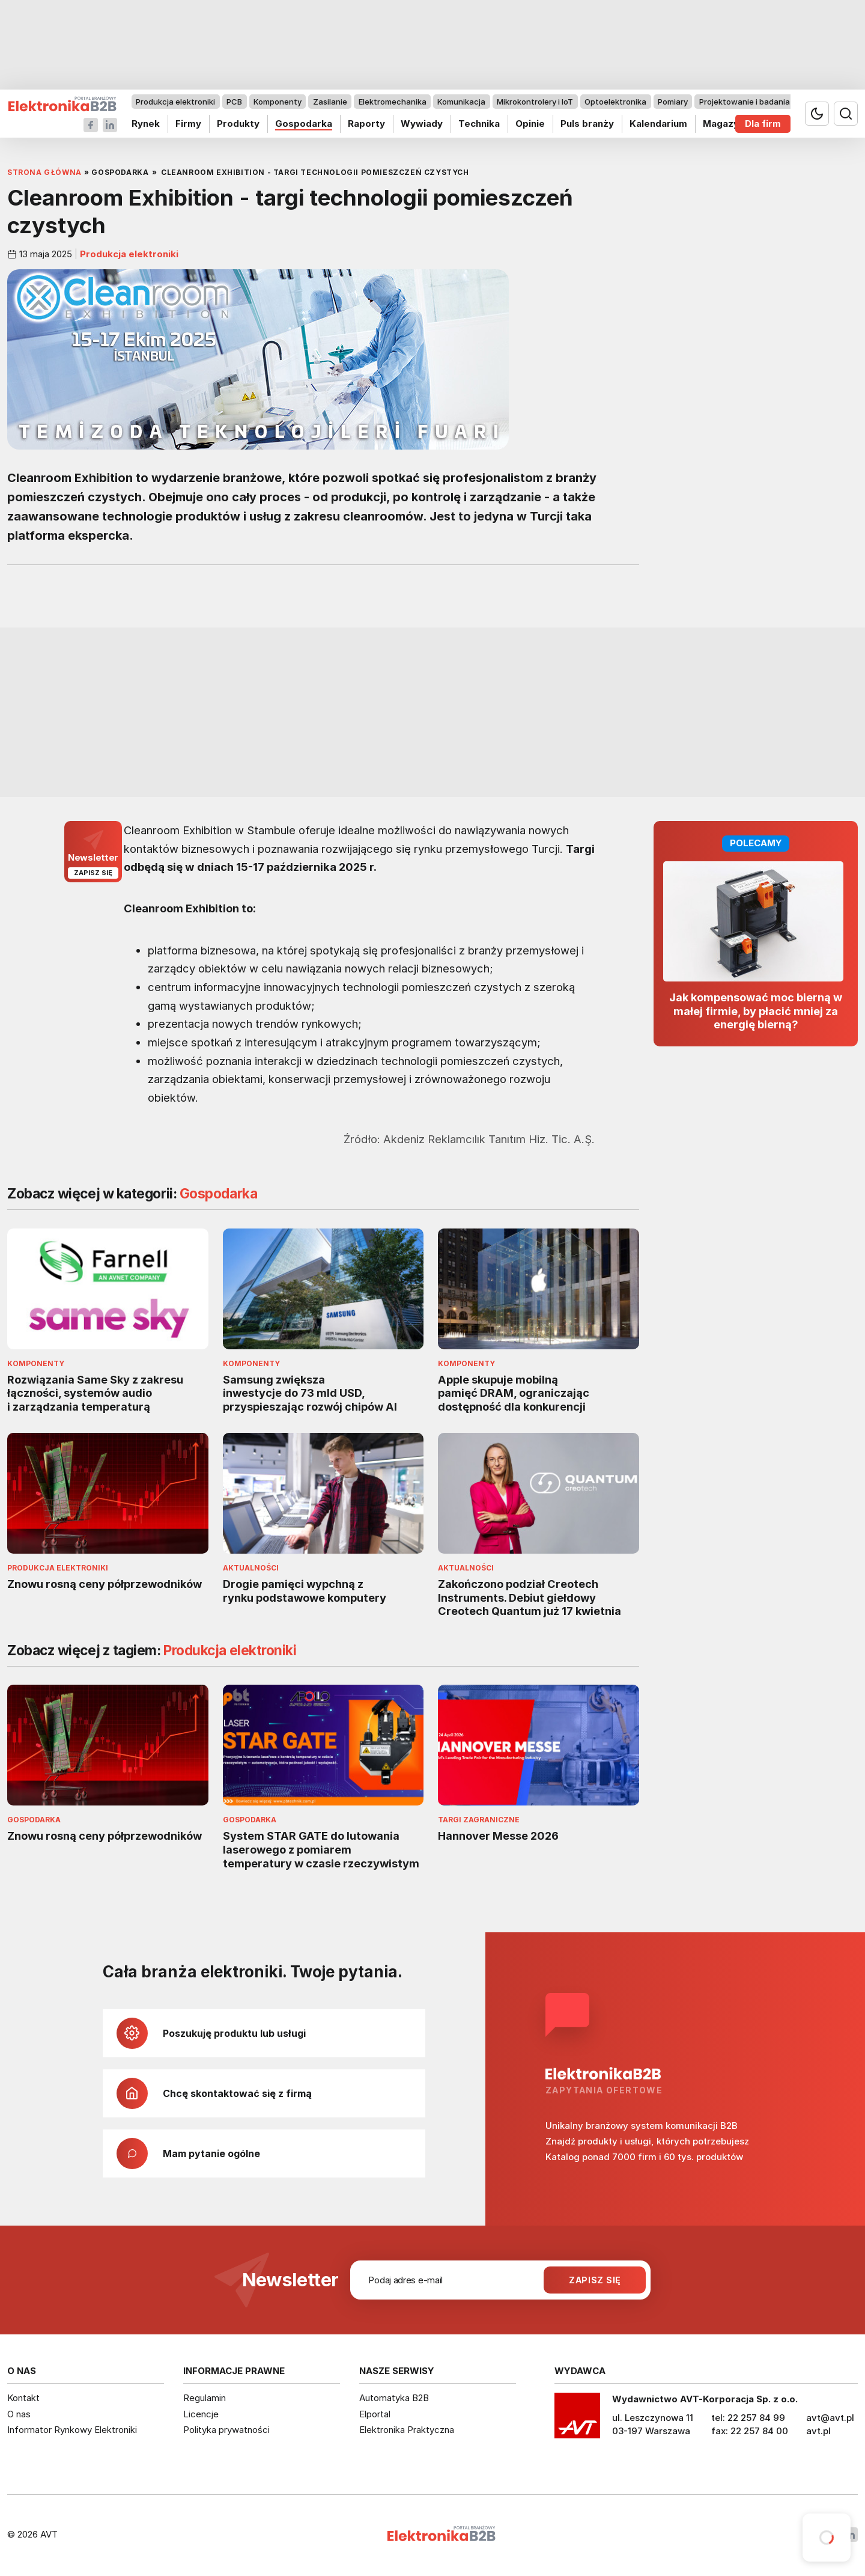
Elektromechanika (392, 101)
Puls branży (587, 123)
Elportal (374, 2414)
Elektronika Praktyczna (406, 2429)
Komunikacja (461, 101)
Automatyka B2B (394, 2398)
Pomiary (673, 101)
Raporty (366, 123)
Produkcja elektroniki (175, 101)
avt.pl (818, 2431)
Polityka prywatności (226, 2429)
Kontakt (23, 2398)
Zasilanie (330, 101)
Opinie (530, 123)
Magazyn (723, 123)
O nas (19, 2414)
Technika (479, 123)
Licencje (201, 2414)
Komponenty (277, 101)
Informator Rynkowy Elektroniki (72, 2429)
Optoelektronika (615, 101)
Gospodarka (303, 123)
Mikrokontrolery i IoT (535, 101)
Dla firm (763, 123)
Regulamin (204, 2398)
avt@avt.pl (830, 2417)
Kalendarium (658, 123)
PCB (234, 101)
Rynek (146, 123)
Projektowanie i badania (744, 101)
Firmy (188, 123)
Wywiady (422, 123)
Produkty (238, 123)
